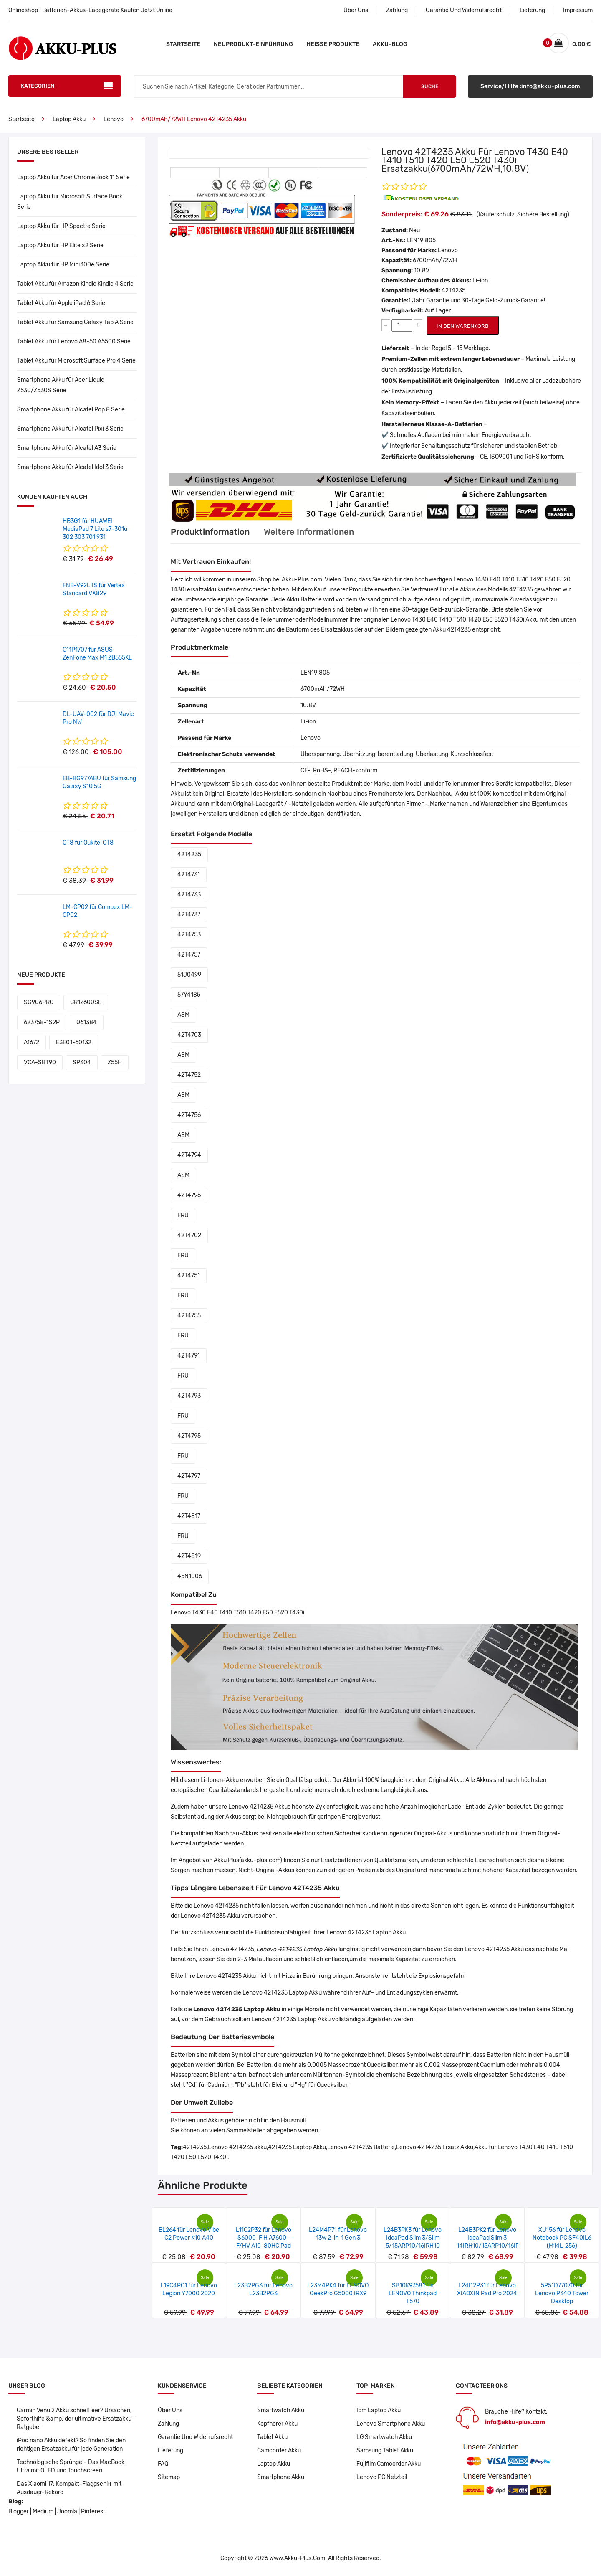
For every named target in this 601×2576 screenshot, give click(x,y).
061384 (86, 1022)
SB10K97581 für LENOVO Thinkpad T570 (413, 2293)
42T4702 (189, 1235)
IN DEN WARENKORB (463, 326)
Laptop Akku (69, 119)
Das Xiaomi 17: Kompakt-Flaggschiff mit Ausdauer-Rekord (69, 2488)
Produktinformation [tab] (210, 532)
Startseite (183, 44)
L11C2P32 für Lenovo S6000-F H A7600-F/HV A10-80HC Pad (263, 2237)
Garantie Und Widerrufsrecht (464, 10)
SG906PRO (38, 1002)
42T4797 (188, 1476)
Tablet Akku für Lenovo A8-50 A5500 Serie (74, 341)
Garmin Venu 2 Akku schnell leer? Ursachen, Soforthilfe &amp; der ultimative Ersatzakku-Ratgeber (76, 2419)
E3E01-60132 (73, 1042)
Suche (429, 86)
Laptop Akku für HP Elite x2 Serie (60, 245)
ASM (183, 1014)
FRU (183, 1215)
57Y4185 (188, 994)
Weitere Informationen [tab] (309, 532)
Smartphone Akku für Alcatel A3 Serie (66, 448)
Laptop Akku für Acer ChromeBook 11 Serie (73, 177)
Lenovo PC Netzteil (381, 2477)
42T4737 (188, 914)
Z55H (115, 1062)
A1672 (31, 1042)
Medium (43, 2511)
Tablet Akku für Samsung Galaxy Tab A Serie (75, 322)
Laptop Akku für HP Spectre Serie (61, 226)
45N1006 (189, 1576)
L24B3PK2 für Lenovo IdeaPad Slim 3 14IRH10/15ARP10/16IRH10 (493, 2237)
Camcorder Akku (279, 2450)
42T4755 (189, 1315)
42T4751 (188, 1275)
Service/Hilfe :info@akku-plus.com (530, 86)
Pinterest (93, 2511)
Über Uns (355, 10)
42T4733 (189, 894)
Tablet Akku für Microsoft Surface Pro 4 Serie (76, 360)
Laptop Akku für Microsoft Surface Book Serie (69, 202)
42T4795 (189, 1435)
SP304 (82, 1062)
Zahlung (397, 10)
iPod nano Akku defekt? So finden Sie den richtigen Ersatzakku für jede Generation (71, 2444)
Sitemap (169, 2477)
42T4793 (189, 1395)
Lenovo (114, 119)
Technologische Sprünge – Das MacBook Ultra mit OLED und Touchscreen (71, 2466)
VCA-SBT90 (40, 1062)
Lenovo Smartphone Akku (390, 2423)
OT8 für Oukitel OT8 (88, 842)
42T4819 (189, 1556)
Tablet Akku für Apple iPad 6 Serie (61, 303)
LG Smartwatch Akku (384, 2437)
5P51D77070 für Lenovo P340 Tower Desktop (561, 2293)
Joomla (67, 2511)
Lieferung (532, 10)
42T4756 (189, 1115)
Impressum (578, 10)
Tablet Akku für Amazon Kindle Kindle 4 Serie (75, 283)
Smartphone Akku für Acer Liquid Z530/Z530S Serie (60, 385)
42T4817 (188, 1516)
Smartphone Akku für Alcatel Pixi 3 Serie (70, 428)
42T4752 (189, 1075)
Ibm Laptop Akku (378, 2410)
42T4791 (188, 1355)
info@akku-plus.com (515, 2422)
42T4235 (189, 854)
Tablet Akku (272, 2437)
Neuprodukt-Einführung (253, 44)
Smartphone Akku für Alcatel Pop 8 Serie (71, 409)
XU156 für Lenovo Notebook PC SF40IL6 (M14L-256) (562, 2237)
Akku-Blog (390, 44)
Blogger (18, 2511)
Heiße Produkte (332, 44)
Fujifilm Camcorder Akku (388, 2463)
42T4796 (189, 1195)
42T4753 (189, 934)
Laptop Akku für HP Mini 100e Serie (63, 264)
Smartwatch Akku (281, 2410)
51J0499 (189, 974)
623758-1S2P (42, 1022)
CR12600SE (85, 1002)
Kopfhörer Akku (277, 2423)
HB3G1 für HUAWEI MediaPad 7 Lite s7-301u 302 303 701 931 (95, 529)
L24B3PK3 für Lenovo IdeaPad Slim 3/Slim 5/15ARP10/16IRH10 (413, 2237)
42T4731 (188, 874)
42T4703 (189, 1034)
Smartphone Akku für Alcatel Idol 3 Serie (70, 467)
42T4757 (188, 954)
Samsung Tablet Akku (384, 2450)
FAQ (163, 2463)
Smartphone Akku (281, 2477)
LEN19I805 (421, 240)
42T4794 (189, 1155)
